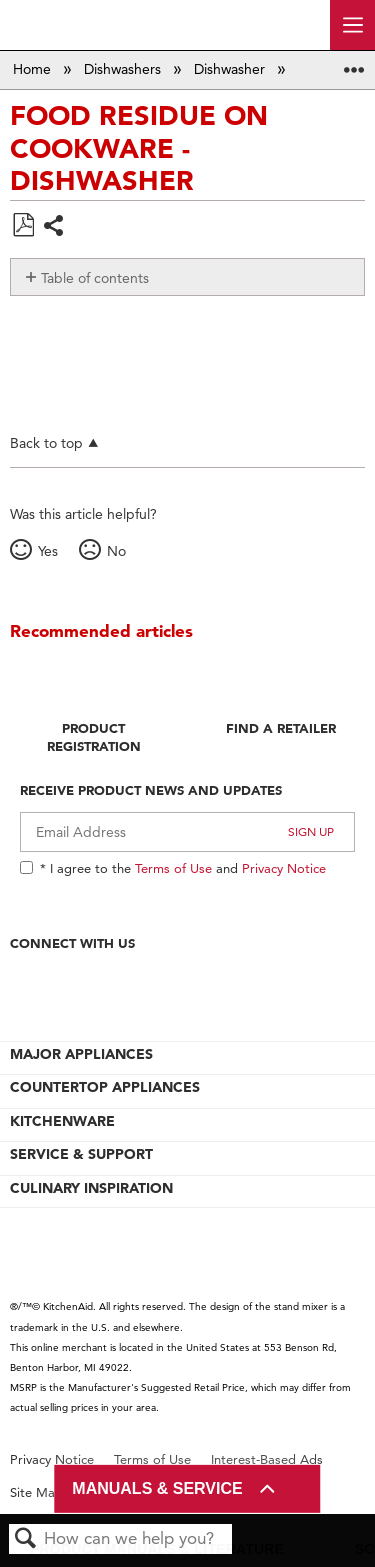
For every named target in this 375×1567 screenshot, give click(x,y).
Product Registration (94, 737)
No (116, 551)
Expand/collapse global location (354, 63)
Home (34, 69)
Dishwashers (124, 69)
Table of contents (95, 278)
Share (54, 227)
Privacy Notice (284, 868)
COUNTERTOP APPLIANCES (105, 1087)
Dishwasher (231, 69)
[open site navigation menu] (352, 25)
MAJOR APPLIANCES (81, 1054)
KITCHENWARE (62, 1121)
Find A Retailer (281, 728)
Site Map (36, 1492)
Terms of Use (173, 868)
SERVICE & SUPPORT (81, 1154)
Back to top (46, 442)
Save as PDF (23, 225)
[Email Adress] (187, 832)
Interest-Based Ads (267, 1459)
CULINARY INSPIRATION (91, 1188)
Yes (48, 551)
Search (26, 1539)
